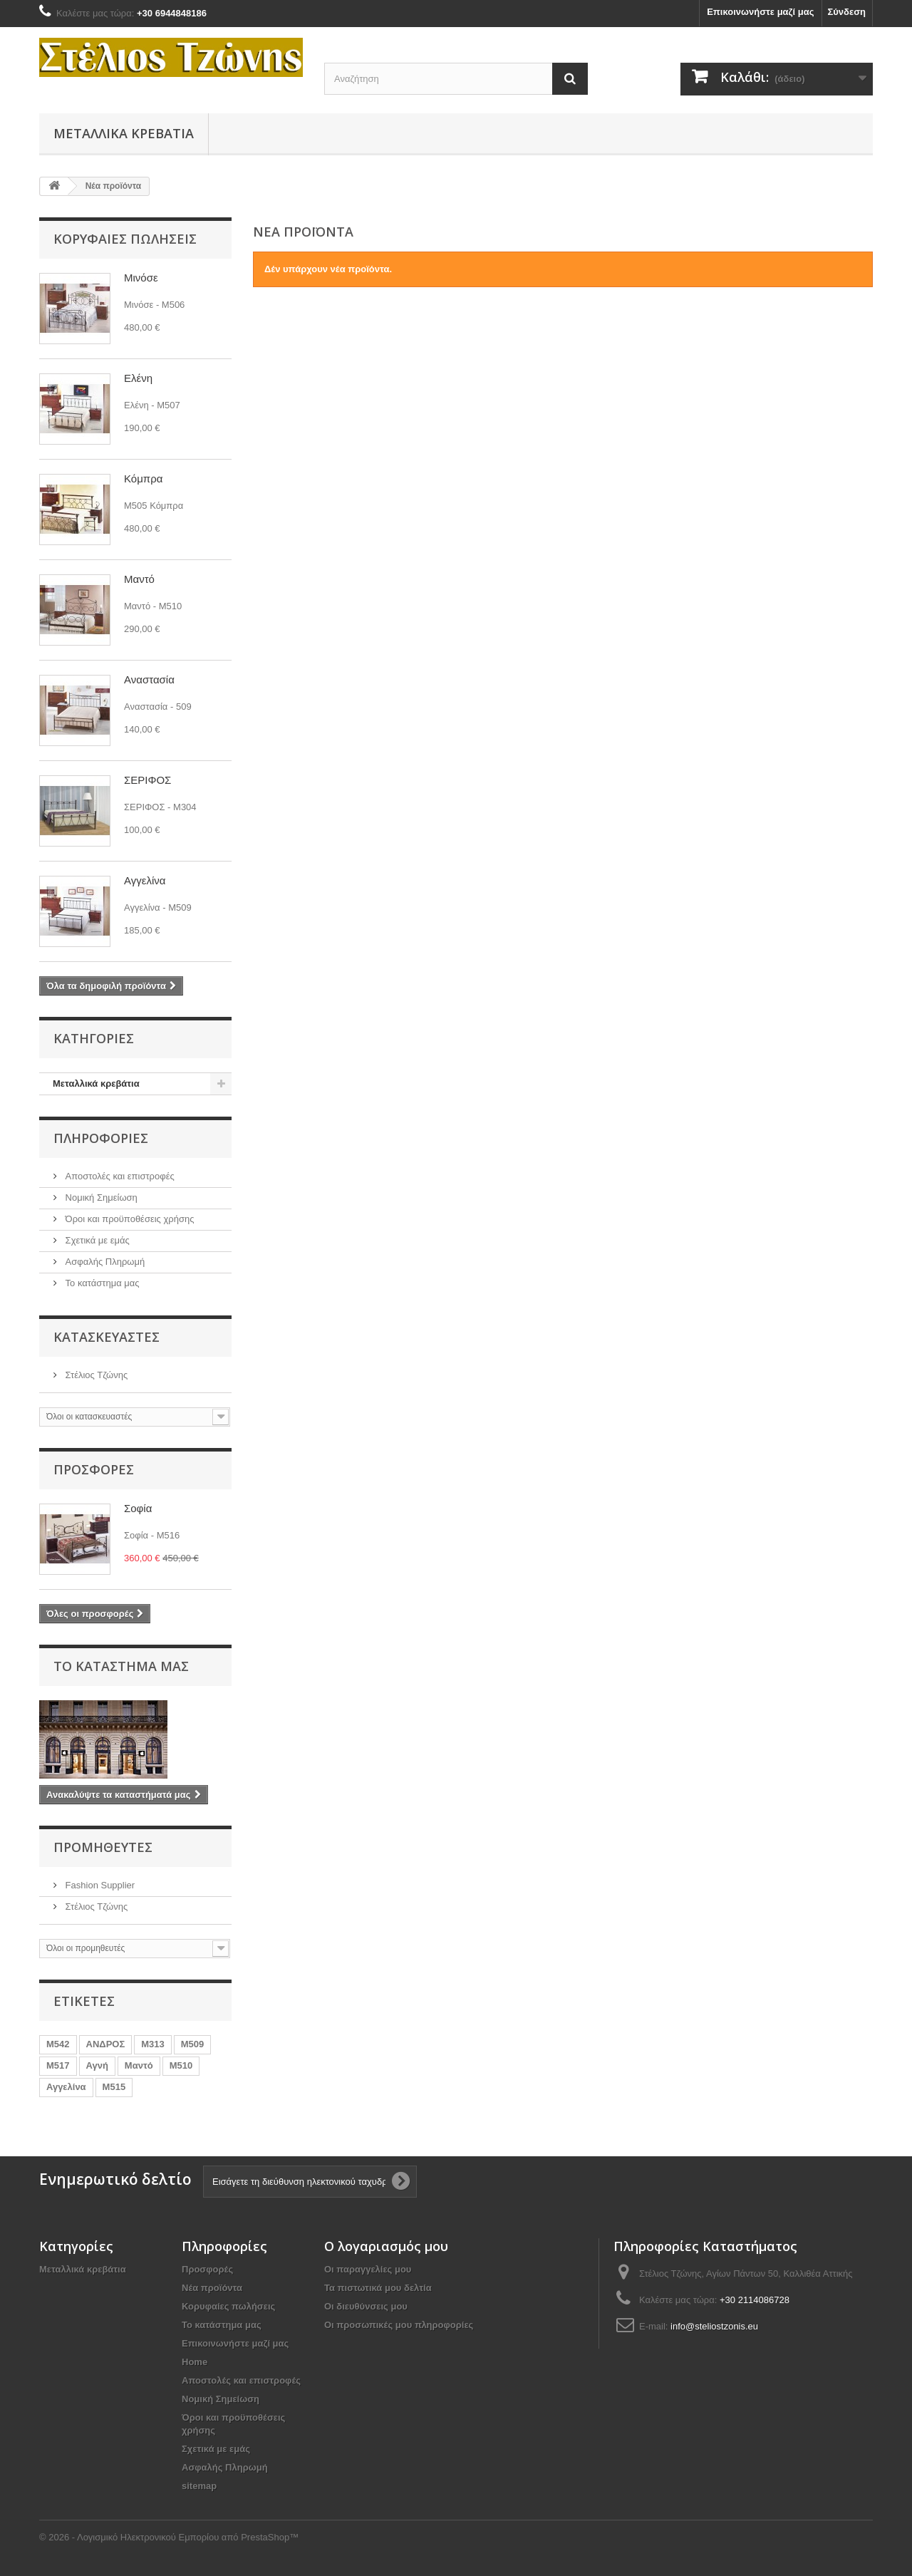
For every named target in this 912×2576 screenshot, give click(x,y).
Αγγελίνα (144, 880)
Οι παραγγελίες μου (367, 2269)
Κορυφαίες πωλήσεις (125, 238)
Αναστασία (149, 679)
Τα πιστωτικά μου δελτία (378, 2287)
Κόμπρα (143, 478)
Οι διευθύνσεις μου (366, 2306)
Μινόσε (141, 277)
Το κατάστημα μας (101, 1283)
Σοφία (138, 1508)
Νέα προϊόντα (212, 2287)
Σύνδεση (847, 11)
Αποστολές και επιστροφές (119, 1176)
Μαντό (139, 579)
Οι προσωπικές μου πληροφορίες (398, 2324)
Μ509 (192, 2044)
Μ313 (153, 2044)
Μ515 (114, 2086)
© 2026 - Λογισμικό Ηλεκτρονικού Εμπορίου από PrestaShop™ (169, 2537)
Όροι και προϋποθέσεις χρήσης (128, 1219)
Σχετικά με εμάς (96, 1240)
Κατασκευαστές (106, 1336)
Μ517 (58, 2065)
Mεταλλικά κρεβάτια (123, 133)
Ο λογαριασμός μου (386, 2246)
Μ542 (58, 2044)
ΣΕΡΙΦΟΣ (147, 780)
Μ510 (181, 2065)
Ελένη (138, 378)
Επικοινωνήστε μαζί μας (760, 11)
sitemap (199, 2486)
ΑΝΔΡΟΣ (105, 2044)
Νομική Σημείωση (100, 1197)
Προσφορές (93, 1469)
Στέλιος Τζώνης (95, 1375)
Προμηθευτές (102, 1847)
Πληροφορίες (100, 1138)
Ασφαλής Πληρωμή (104, 1261)
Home (194, 2362)
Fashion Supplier (99, 1885)
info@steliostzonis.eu (714, 2326)
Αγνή (97, 2065)
